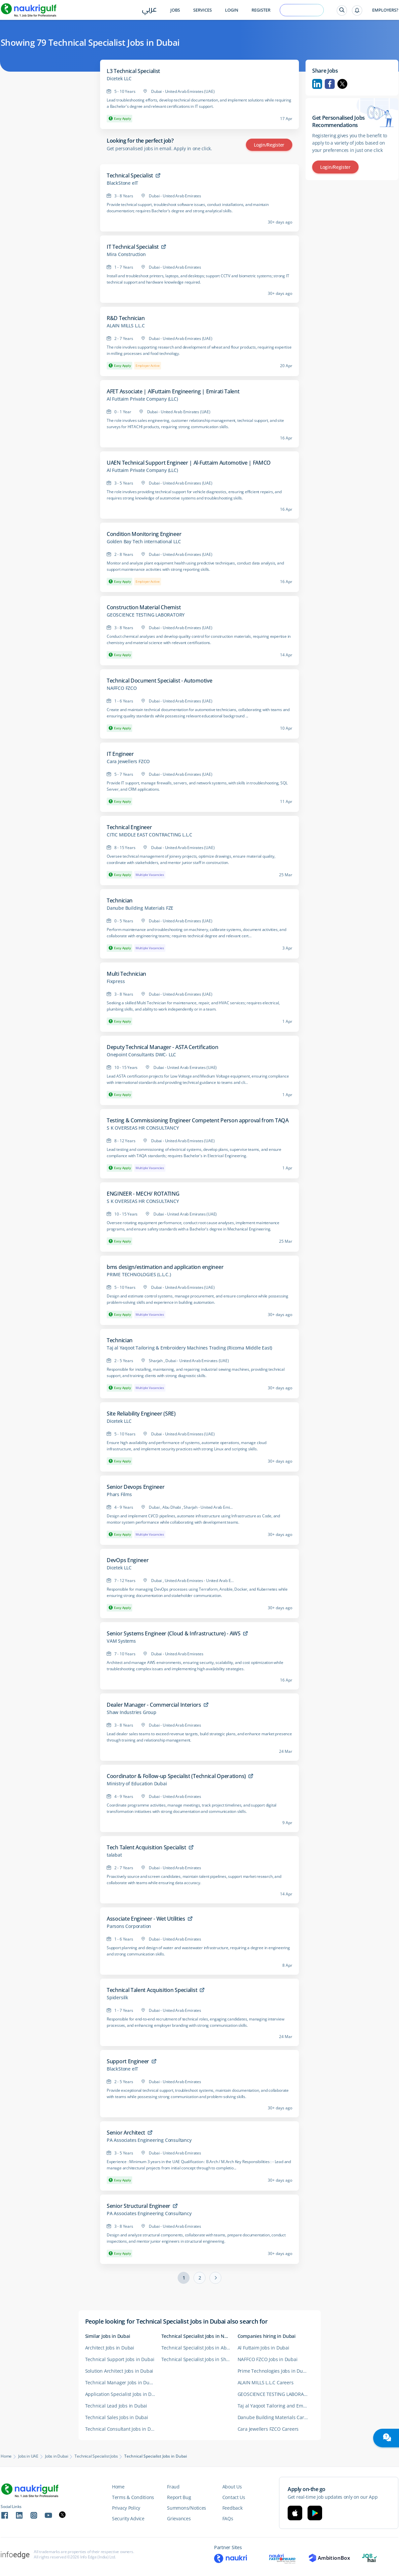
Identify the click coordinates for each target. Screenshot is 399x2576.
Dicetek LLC (119, 79)
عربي (149, 10)
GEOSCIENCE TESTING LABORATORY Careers (276, 2394)
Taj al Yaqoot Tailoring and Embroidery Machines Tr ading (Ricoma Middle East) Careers (276, 2406)
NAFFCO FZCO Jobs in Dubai (268, 2359)
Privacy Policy (126, 2508)
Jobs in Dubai (56, 2456)
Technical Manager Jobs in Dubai (120, 2382)
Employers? (385, 10)
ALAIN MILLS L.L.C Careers (266, 2382)
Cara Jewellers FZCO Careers (268, 2429)
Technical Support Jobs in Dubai (119, 2359)
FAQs (227, 2518)
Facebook (330, 84)
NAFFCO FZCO (122, 688)
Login (231, 10)
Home (6, 2456)
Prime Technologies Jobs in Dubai (274, 2371)
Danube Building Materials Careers (276, 2417)
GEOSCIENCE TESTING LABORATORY (146, 615)
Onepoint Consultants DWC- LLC (141, 1055)
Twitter (342, 84)
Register (261, 10)
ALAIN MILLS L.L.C (126, 326)
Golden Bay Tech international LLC (144, 542)
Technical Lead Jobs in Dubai (116, 2406)
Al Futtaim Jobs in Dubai (263, 2348)
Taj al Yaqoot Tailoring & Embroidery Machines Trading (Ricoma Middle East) (189, 1348)
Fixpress (116, 981)
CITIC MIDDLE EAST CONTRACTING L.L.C (149, 835)
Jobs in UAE (28, 2456)
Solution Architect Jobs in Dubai (119, 2371)
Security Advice (128, 2518)
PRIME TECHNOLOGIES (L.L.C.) (139, 1275)
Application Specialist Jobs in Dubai (123, 2394)
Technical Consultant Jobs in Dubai (122, 2429)
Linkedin (317, 84)
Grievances (179, 2518)
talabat (114, 1855)
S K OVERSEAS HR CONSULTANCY (143, 1128)
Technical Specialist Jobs (96, 2456)
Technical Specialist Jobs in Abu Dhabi (199, 2348)
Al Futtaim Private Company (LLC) (142, 399)
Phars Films (119, 1494)
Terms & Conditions (133, 2497)
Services (202, 10)
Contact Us (233, 2497)
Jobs (175, 10)
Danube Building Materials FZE (140, 908)
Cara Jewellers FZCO (128, 761)
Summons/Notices (186, 2508)
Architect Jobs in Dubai (109, 2348)
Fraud (173, 2486)
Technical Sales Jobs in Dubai (116, 2417)
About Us (232, 2486)
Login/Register (269, 145)
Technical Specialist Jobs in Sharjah (199, 2359)
